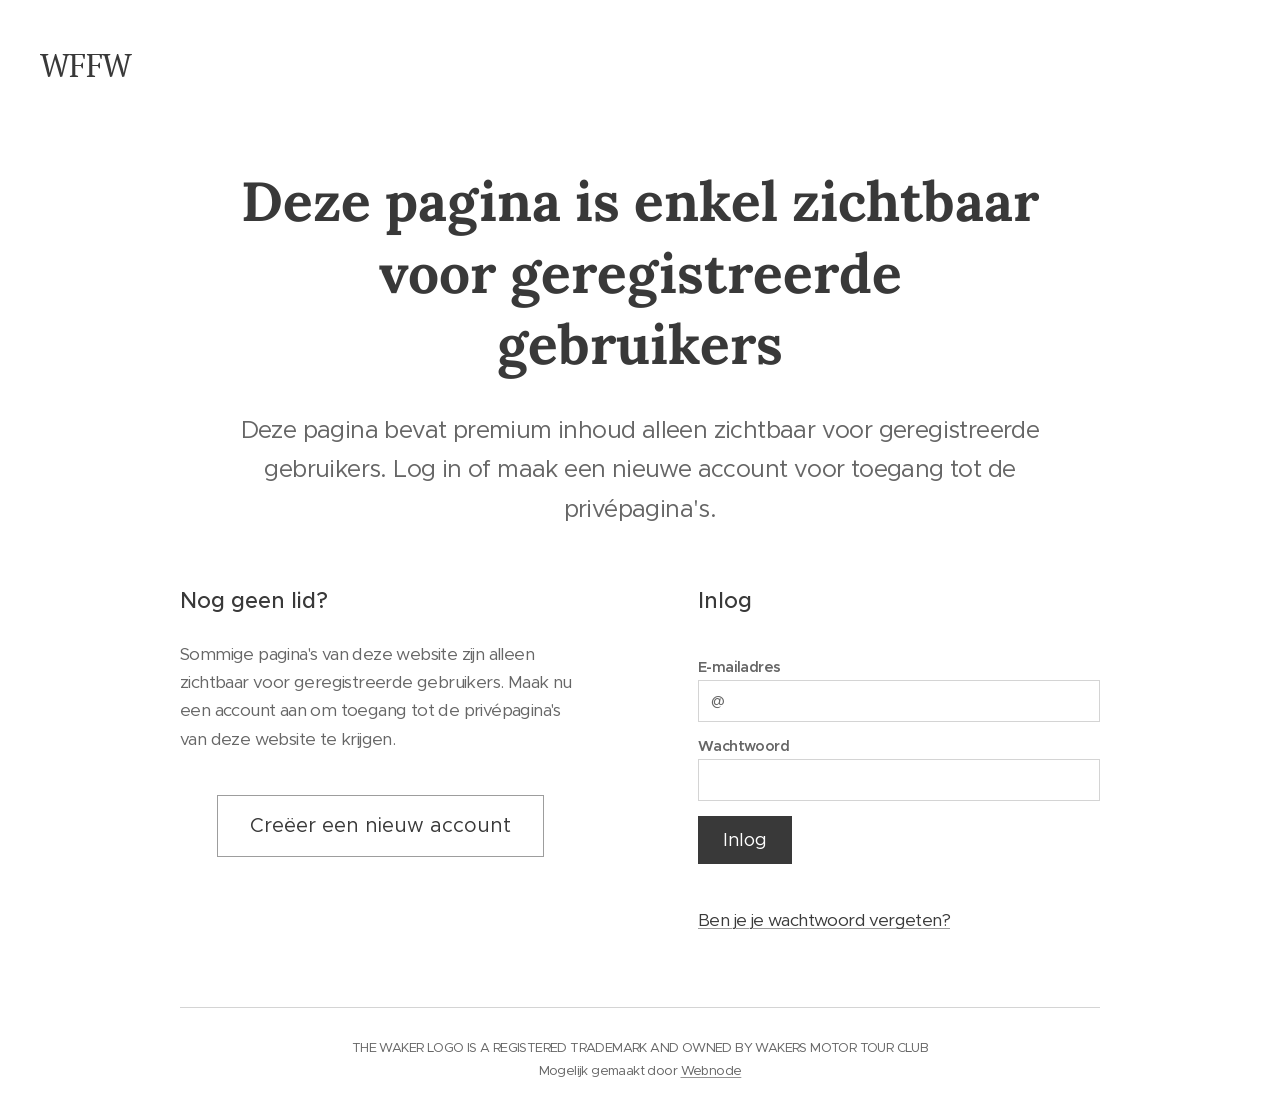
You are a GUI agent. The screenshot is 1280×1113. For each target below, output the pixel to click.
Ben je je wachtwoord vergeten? (824, 921)
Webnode (711, 1070)
